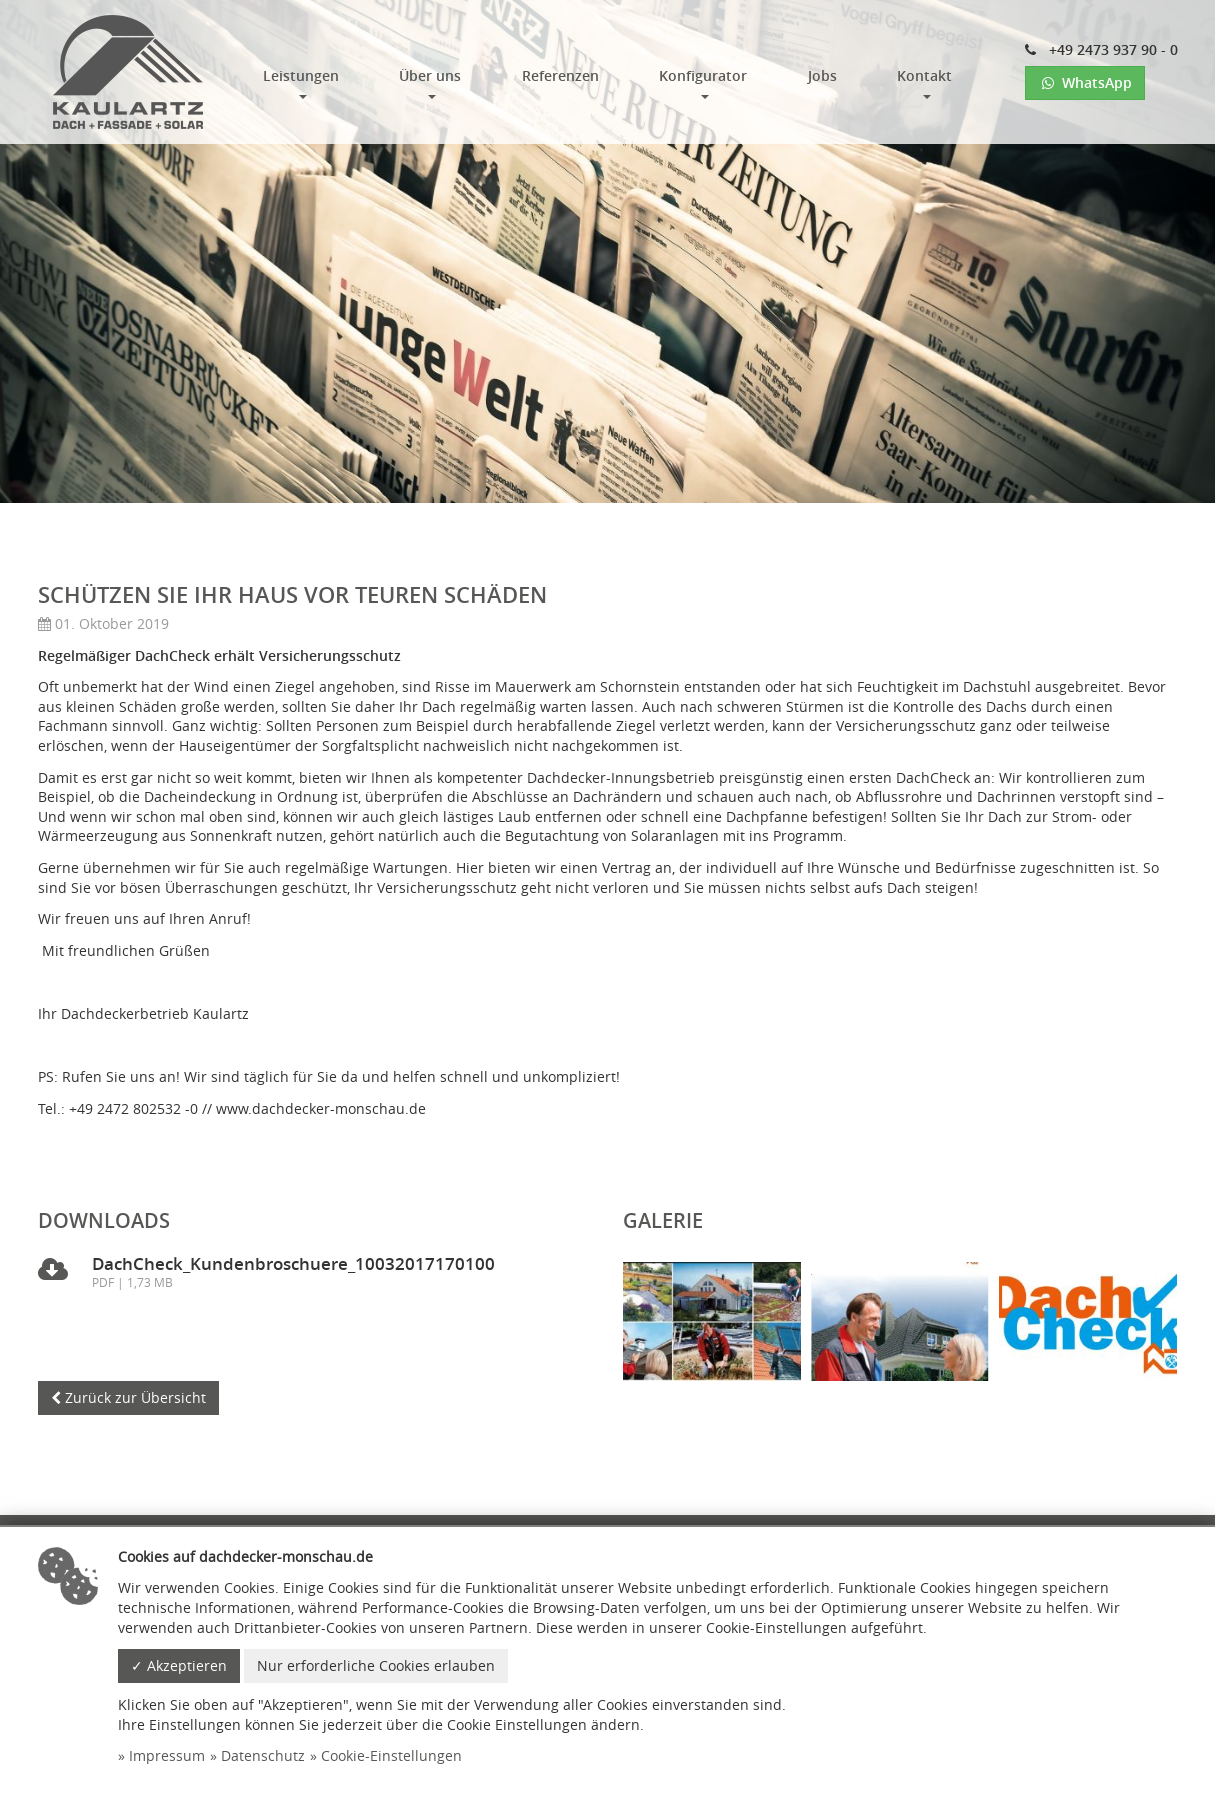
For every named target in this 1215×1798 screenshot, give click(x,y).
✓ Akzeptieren (179, 1665)
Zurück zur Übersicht (128, 1397)
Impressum (167, 1755)
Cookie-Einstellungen (391, 1755)
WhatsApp (1085, 82)
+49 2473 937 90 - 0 (1101, 49)
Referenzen (560, 75)
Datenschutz (263, 1755)
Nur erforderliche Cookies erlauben (376, 1665)
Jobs (822, 75)
